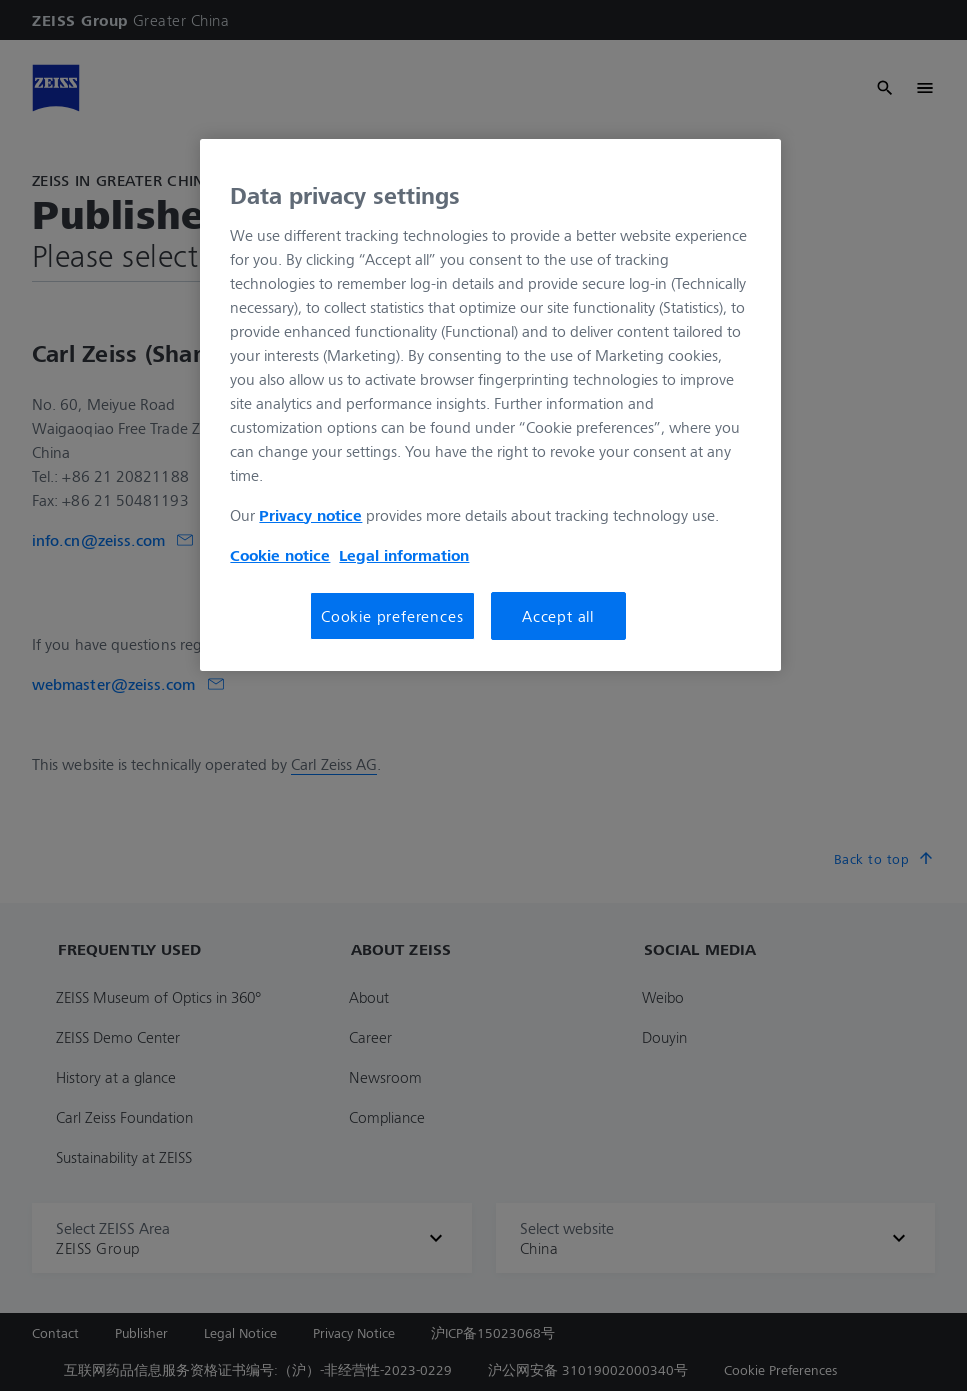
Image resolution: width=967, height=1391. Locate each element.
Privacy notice (310, 515)
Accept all (558, 616)
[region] (490, 405)
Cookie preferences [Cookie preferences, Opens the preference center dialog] (392, 616)
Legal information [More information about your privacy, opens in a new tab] (404, 555)
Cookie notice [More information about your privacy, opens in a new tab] (280, 555)
